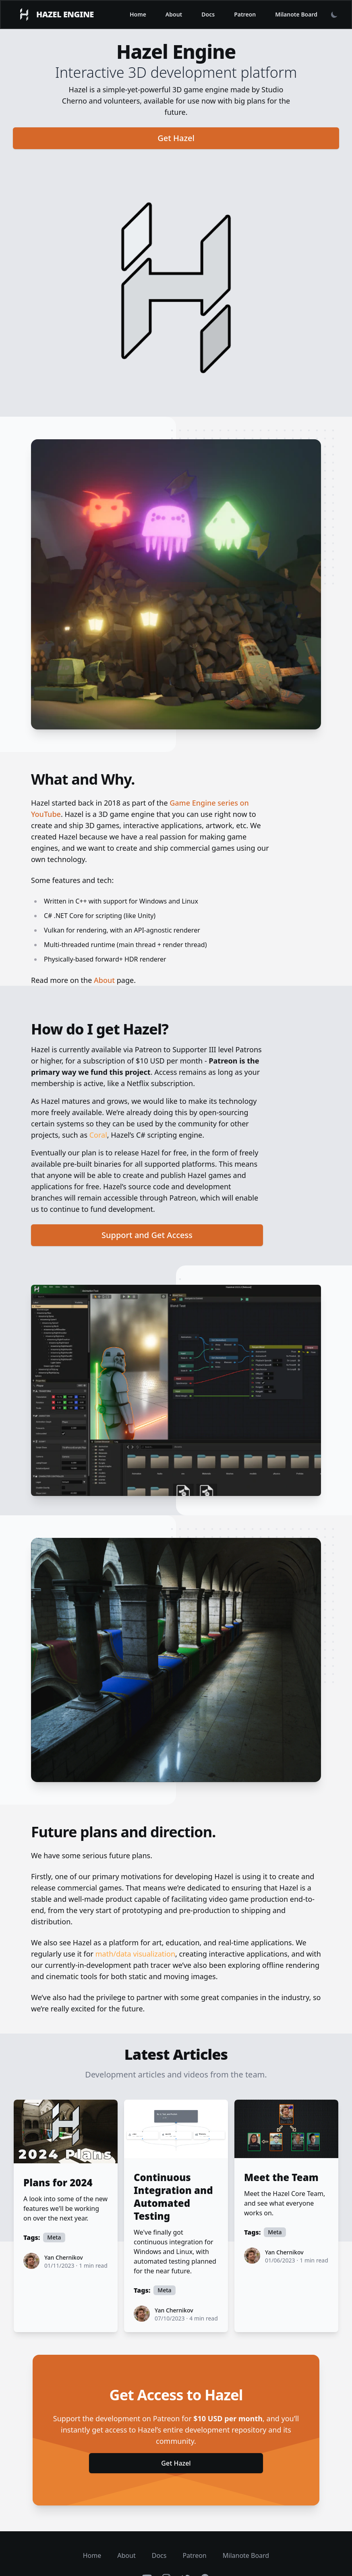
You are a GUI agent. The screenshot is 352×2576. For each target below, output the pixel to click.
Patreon (245, 14)
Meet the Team (281, 2177)
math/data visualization (135, 1954)
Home (138, 14)
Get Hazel (176, 138)
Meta (54, 2237)
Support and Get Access (147, 1235)
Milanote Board (296, 14)
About (174, 14)
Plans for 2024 (58, 2182)
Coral (98, 1135)
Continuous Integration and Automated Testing (173, 2197)
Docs (208, 14)
